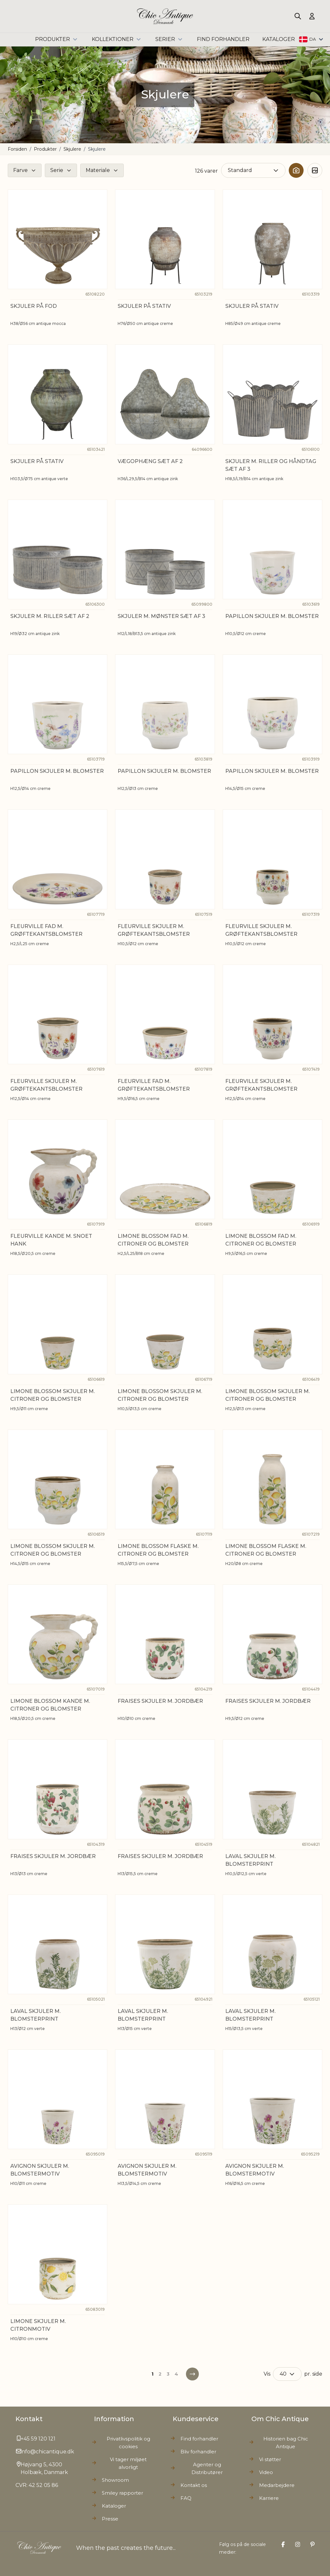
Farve (20, 170)
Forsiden (17, 149)
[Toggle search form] (298, 16)
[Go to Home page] (165, 16)
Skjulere (72, 149)
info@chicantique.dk (47, 2452)
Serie (56, 170)
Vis (267, 2374)
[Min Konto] (312, 16)
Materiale (98, 170)
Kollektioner (117, 39)
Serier (169, 39)
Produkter (57, 39)
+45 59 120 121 (38, 2439)
